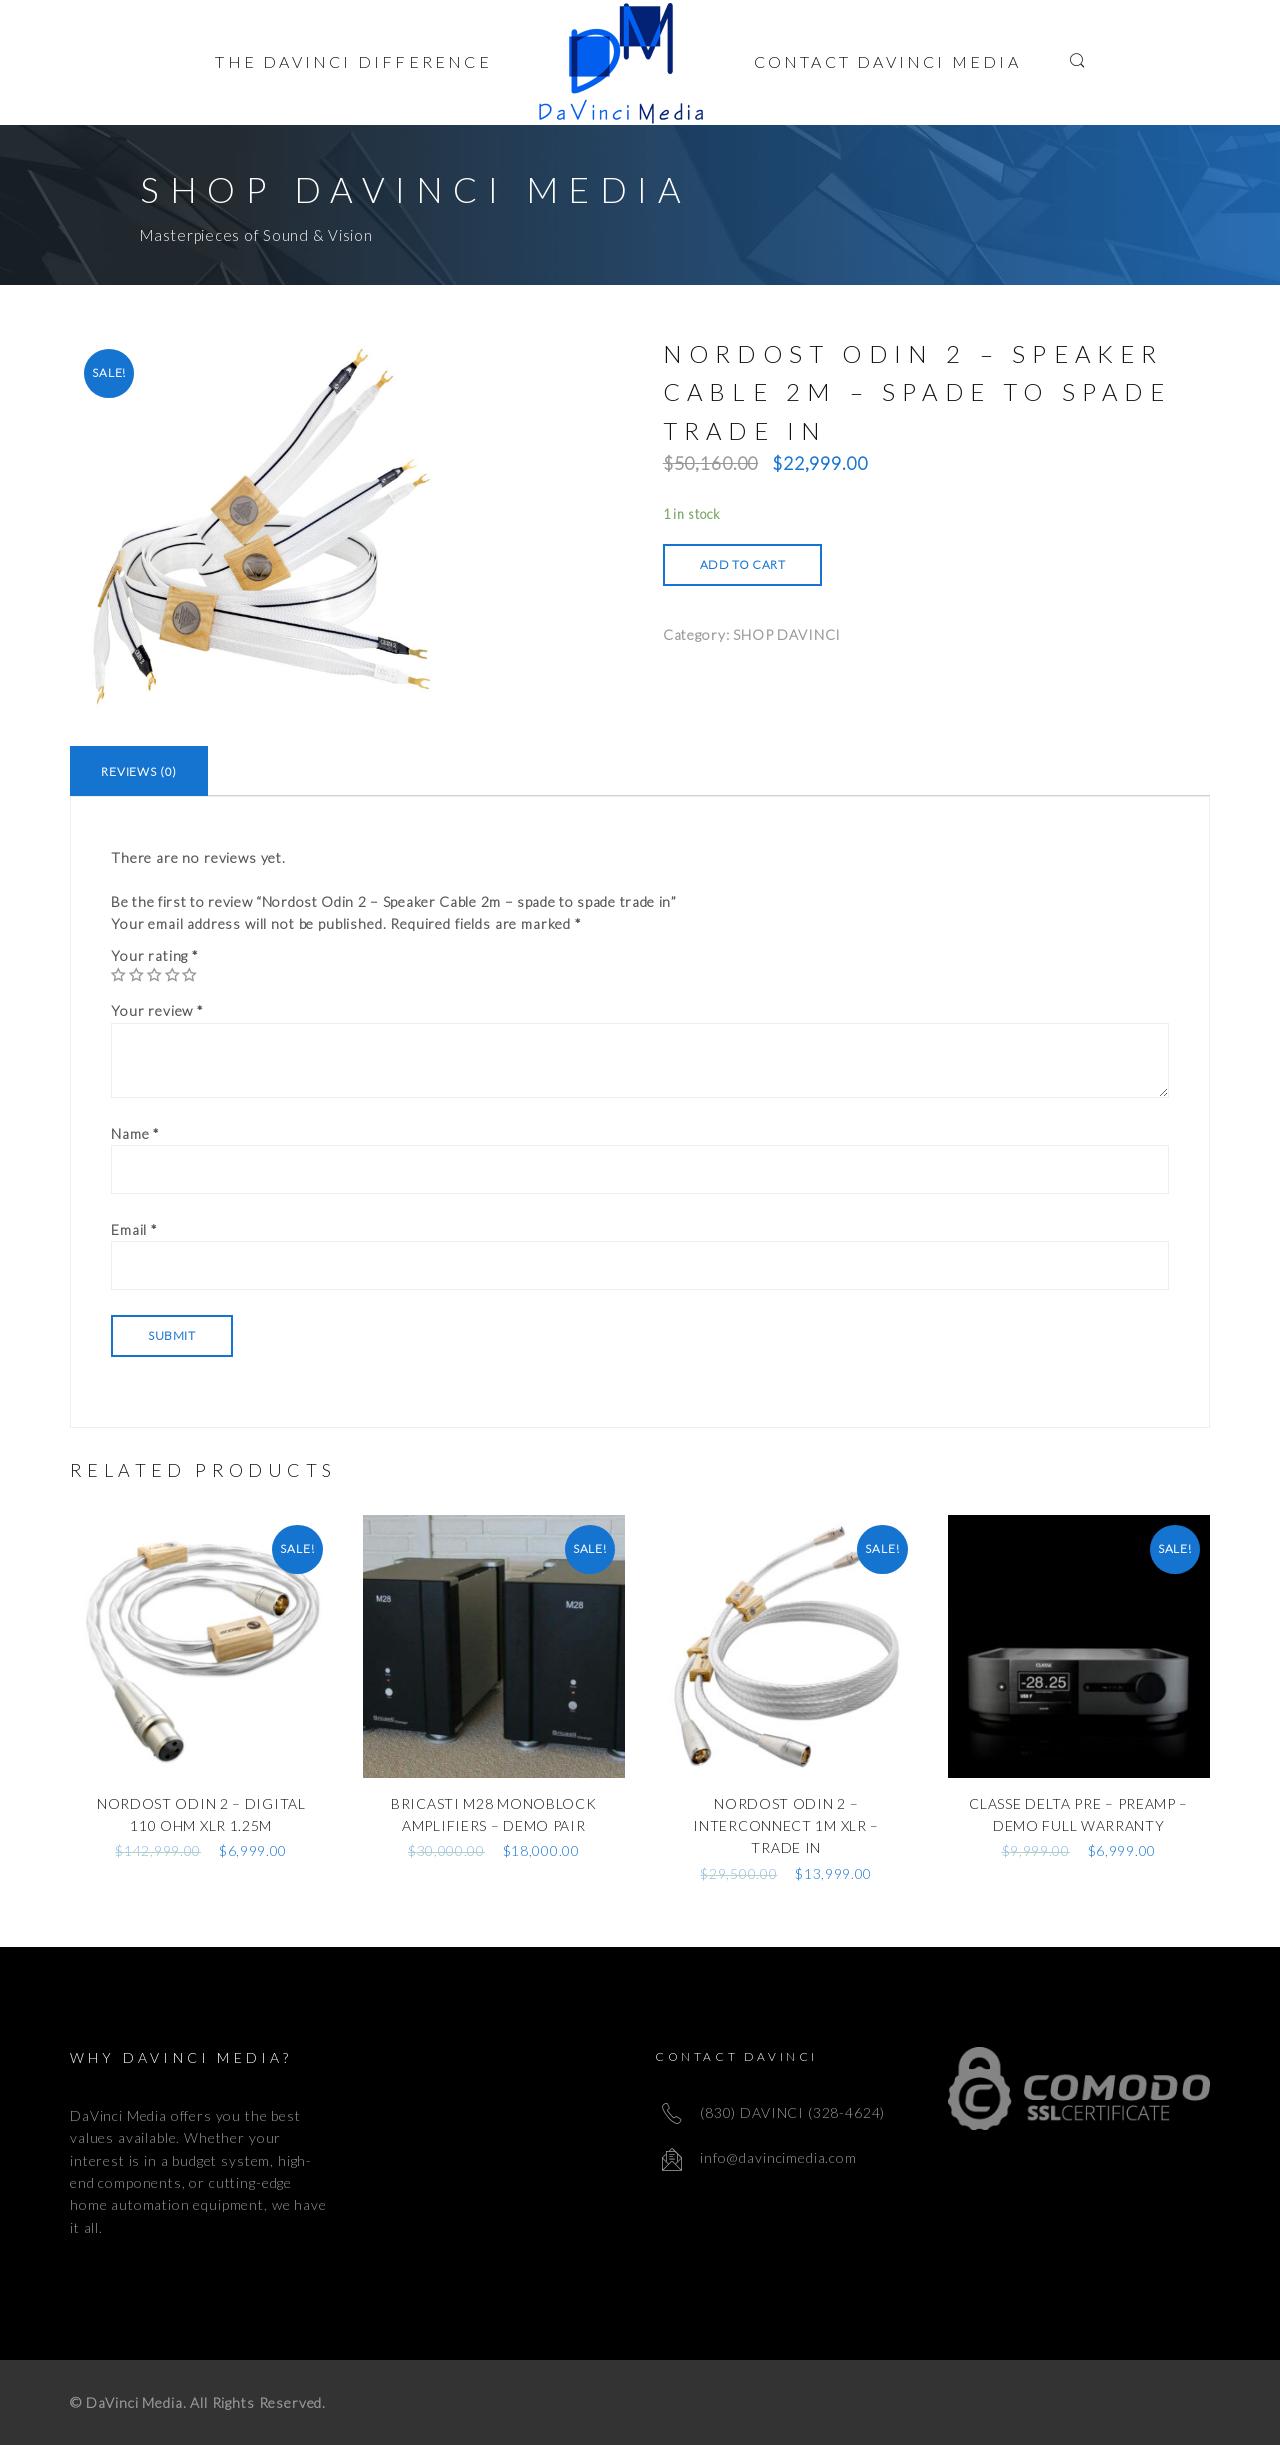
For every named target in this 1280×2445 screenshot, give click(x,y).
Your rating (155, 955)
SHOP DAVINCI (787, 634)
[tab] (139, 771)
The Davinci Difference (353, 61)
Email (134, 1229)
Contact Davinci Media (887, 61)
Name (135, 1133)
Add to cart (743, 564)
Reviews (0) (139, 771)
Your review (157, 1010)
